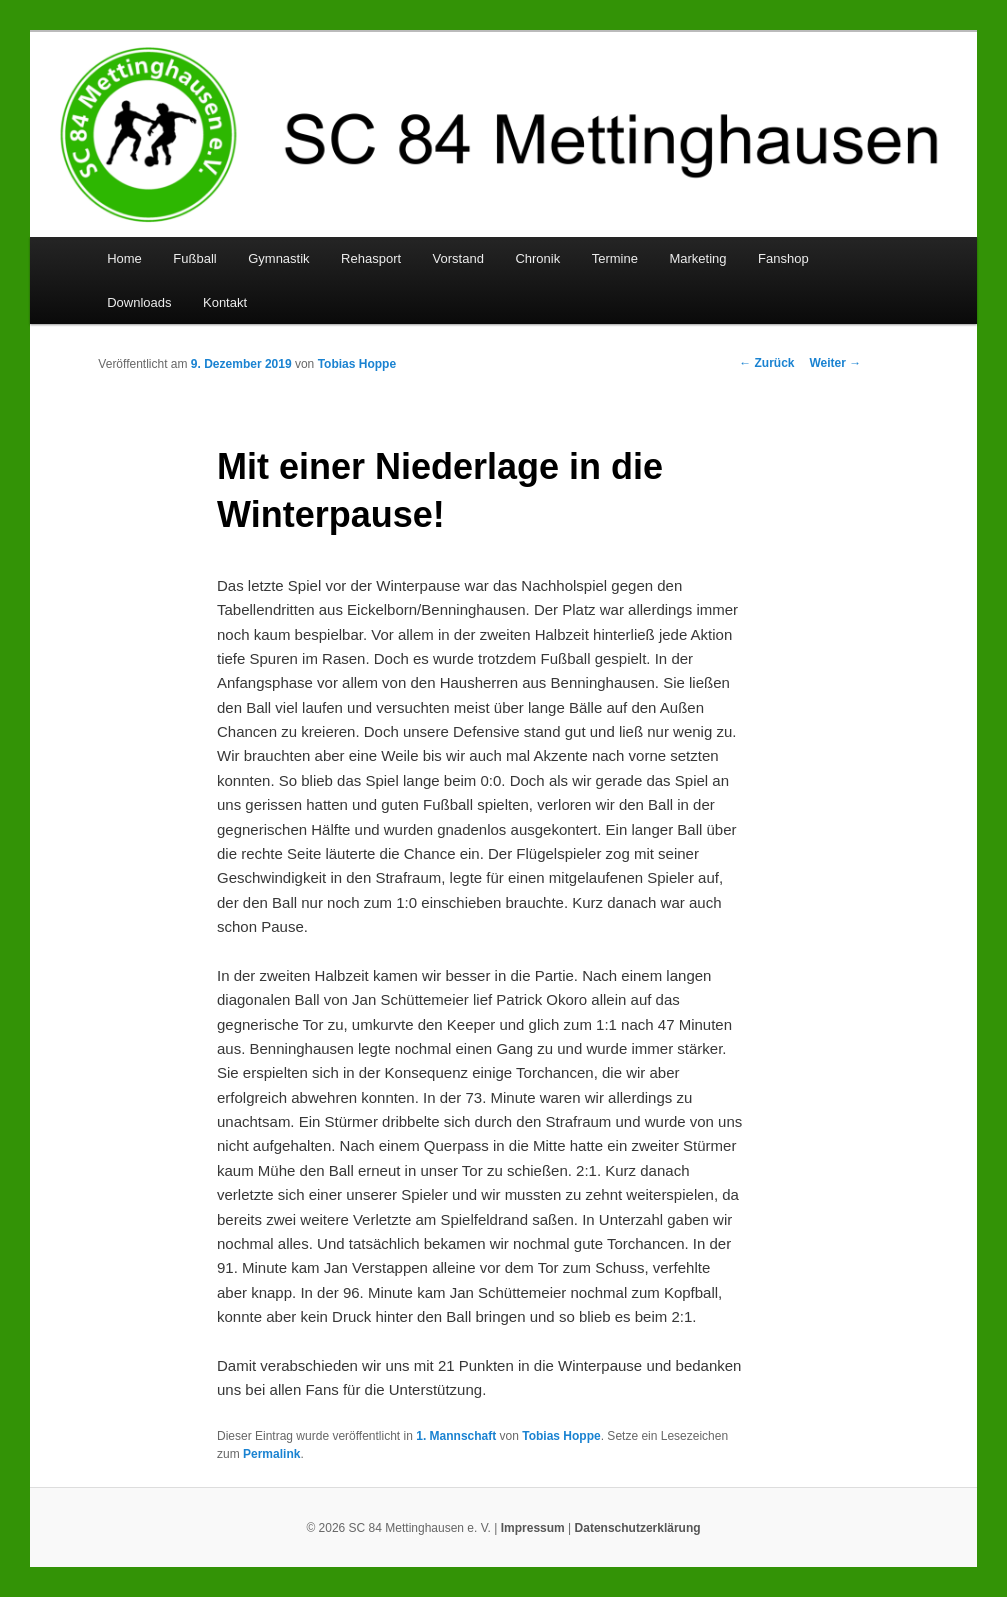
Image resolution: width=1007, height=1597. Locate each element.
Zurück (766, 363)
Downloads (139, 302)
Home (124, 258)
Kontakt (225, 302)
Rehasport (371, 258)
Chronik (537, 258)
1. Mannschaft (456, 1436)
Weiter (835, 363)
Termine (615, 258)
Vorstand (458, 258)
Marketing (697, 258)
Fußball (194, 258)
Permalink (271, 1454)
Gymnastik (278, 258)
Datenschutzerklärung (638, 1528)
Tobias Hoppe (357, 364)
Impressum (533, 1528)
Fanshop (783, 258)
